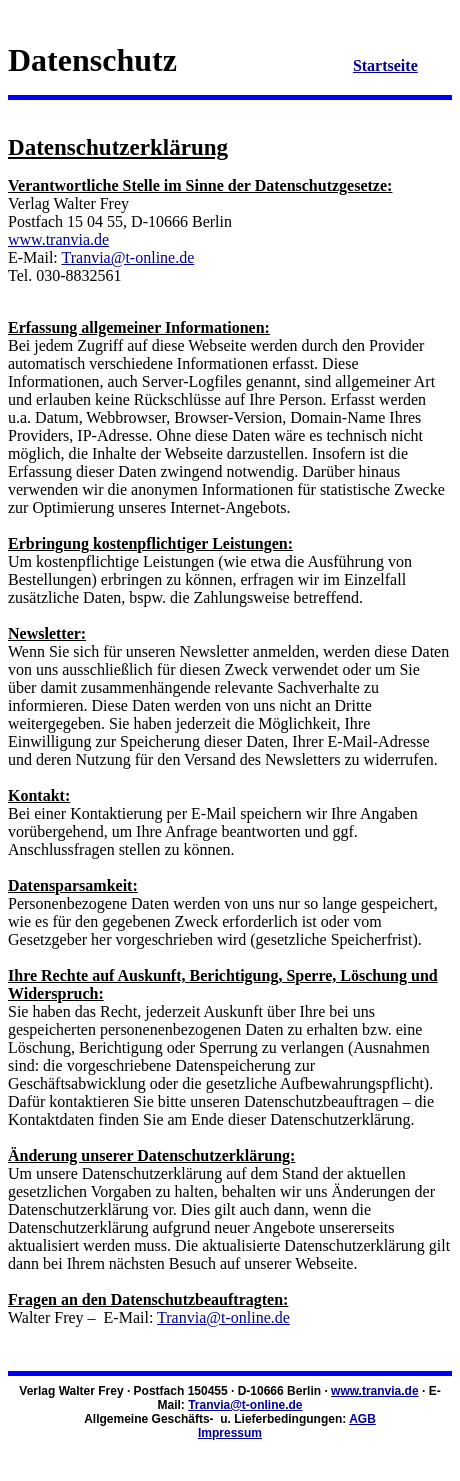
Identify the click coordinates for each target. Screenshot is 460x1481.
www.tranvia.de (58, 239)
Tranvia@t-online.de (127, 257)
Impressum (230, 1433)
